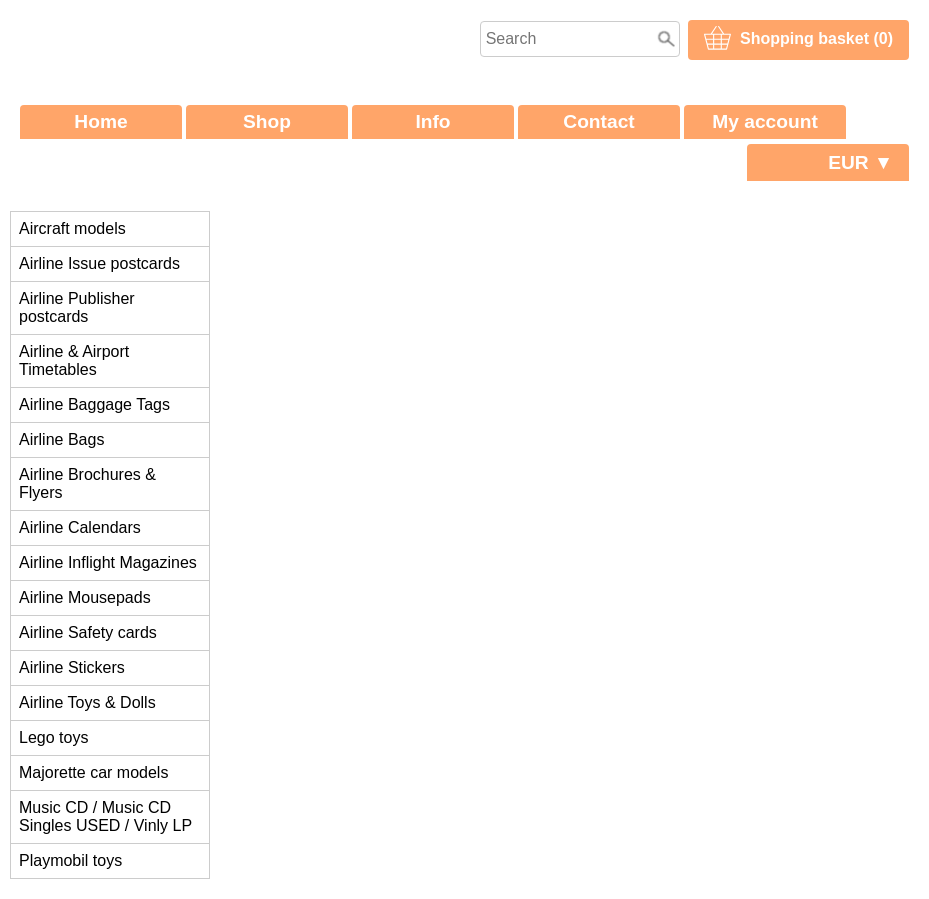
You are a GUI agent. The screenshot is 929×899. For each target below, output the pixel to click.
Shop (267, 121)
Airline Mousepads (85, 597)
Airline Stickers (72, 667)
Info (432, 121)
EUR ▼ (860, 162)
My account (765, 121)
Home (100, 121)
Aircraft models (72, 228)
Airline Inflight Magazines (108, 562)
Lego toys (53, 737)
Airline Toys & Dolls (87, 702)
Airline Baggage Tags (94, 404)
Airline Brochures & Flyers (87, 483)
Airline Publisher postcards (77, 307)
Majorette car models (93, 772)
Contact (598, 121)
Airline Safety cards (88, 632)
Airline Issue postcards (99, 263)
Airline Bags (61, 439)
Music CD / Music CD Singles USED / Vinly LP (105, 816)
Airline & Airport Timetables (74, 360)
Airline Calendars (80, 527)
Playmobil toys (70, 860)
